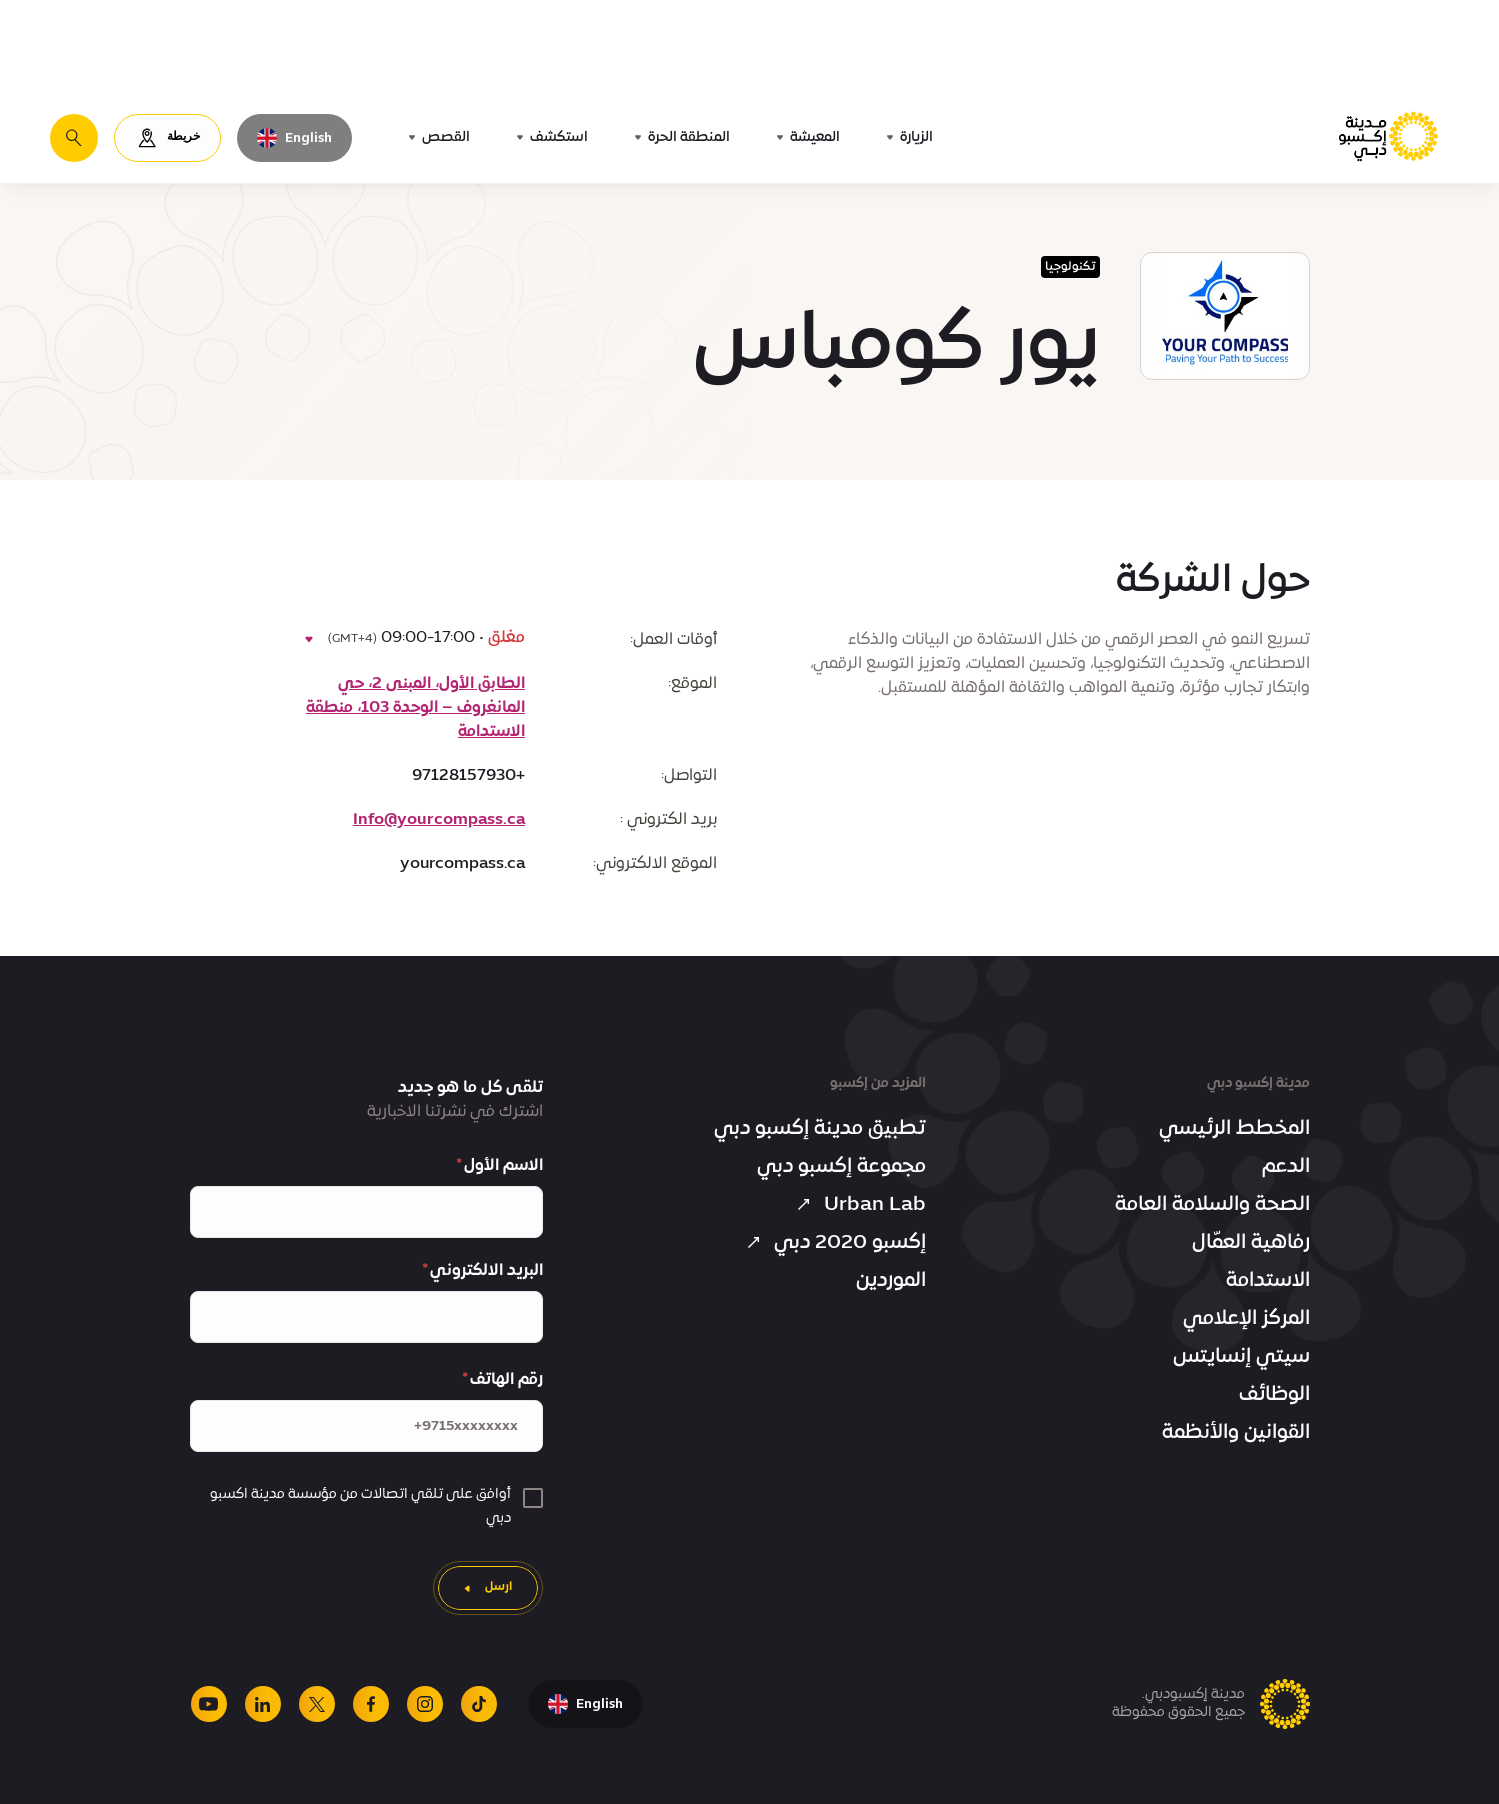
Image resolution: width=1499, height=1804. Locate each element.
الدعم (1286, 1167)
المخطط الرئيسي (1234, 1129)
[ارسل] (488, 1588)
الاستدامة (1268, 1281)
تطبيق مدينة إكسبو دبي (820, 1129)
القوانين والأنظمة (1236, 1433)
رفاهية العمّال (1251, 1243)
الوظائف (1274, 1395)
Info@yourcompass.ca (439, 820)
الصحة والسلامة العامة (1212, 1205)
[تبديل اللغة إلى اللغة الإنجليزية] (294, 138)
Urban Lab (859, 1205)
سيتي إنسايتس (1241, 1357)
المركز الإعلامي (1246, 1319)
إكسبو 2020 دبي (834, 1243)
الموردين (891, 1281)
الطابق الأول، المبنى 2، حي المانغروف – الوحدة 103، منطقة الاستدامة (415, 708)
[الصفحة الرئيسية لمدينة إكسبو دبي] (1390, 137)
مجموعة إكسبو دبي (841, 1167)
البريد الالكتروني (486, 1271)
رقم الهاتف (506, 1380)
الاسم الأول (503, 1166)
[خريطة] (167, 138)
